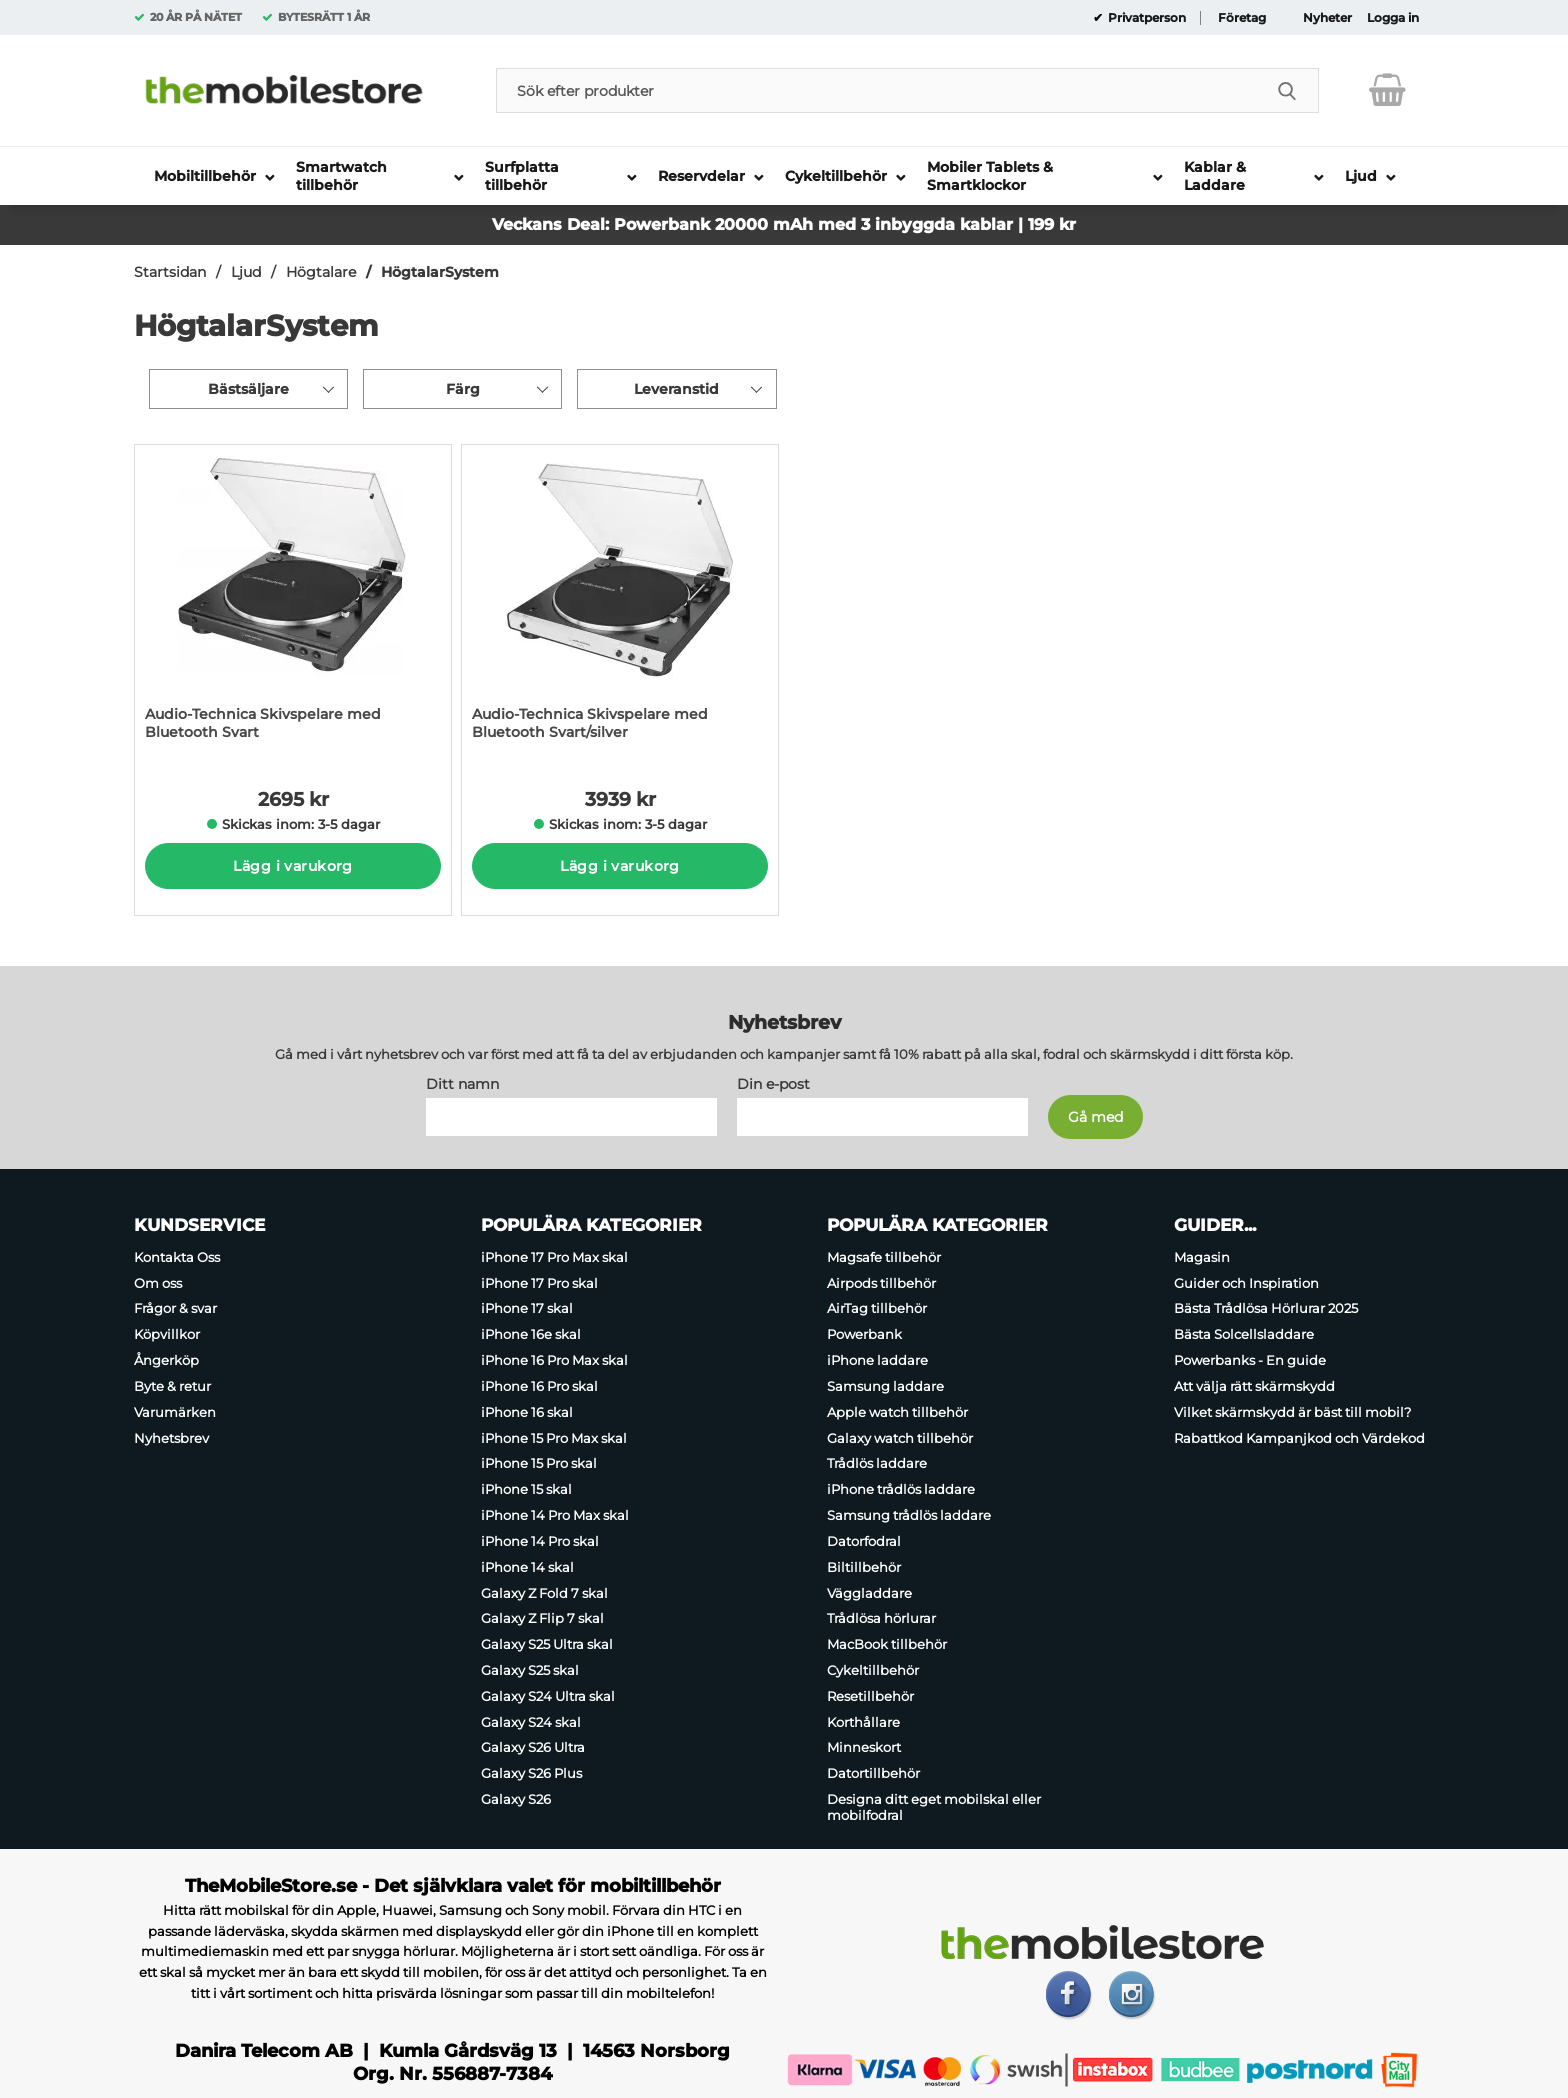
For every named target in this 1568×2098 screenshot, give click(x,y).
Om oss (158, 1283)
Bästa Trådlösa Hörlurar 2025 (1266, 1309)
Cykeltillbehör (873, 1670)
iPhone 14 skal (527, 1567)
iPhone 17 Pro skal (539, 1283)
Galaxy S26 (516, 1799)
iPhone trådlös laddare (901, 1489)
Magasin (1202, 1257)
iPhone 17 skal (527, 1309)
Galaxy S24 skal (531, 1722)
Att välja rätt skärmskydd (1254, 1386)
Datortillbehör (873, 1773)
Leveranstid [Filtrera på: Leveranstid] (676, 389)
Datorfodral (864, 1541)
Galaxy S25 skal (530, 1670)
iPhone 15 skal (526, 1489)
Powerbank (864, 1334)
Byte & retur (172, 1386)
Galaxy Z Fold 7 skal (544, 1593)
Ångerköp (166, 1360)
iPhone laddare (877, 1360)
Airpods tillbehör (881, 1283)
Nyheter (1327, 18)
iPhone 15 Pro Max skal (554, 1438)
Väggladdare (869, 1593)
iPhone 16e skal (531, 1334)
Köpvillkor (167, 1334)
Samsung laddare (885, 1386)
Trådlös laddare (877, 1464)
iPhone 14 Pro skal (540, 1541)
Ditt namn (462, 1084)
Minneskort (864, 1748)
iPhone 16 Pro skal (539, 1386)
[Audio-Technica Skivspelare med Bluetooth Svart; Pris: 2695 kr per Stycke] (293, 602)
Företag (1242, 18)
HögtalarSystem (440, 272)
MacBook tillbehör (887, 1644)
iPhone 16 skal (527, 1412)
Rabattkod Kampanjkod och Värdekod (1299, 1438)
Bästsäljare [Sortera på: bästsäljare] (248, 389)
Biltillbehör (864, 1567)
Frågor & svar (175, 1309)
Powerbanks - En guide (1250, 1360)
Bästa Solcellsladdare (1244, 1334)
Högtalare (321, 272)
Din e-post (773, 1084)
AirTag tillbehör (877, 1309)
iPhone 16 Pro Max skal (554, 1360)
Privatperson (1145, 18)
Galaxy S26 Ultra (533, 1748)
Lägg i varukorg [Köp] (292, 866)
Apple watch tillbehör (897, 1412)
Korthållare (863, 1722)
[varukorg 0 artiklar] (1387, 90)
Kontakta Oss (177, 1257)
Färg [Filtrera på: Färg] (463, 389)
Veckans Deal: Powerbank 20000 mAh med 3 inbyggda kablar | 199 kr (784, 224)
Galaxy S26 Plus (531, 1773)
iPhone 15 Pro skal (539, 1464)
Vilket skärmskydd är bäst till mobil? (1292, 1412)
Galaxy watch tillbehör (900, 1438)
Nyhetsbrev (171, 1438)
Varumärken (175, 1412)
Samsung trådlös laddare (909, 1515)
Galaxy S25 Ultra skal (547, 1644)
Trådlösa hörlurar (881, 1618)
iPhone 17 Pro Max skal (554, 1257)
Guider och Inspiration (1246, 1283)
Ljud (246, 272)
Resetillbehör (870, 1696)
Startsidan (170, 272)
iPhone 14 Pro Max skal (555, 1515)
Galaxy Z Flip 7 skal (542, 1618)
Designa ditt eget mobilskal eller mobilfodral (934, 1807)
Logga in (1393, 18)
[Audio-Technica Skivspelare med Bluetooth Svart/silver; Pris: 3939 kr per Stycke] (620, 602)
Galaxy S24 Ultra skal (548, 1696)
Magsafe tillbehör (884, 1257)
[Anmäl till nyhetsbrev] (1095, 1117)
